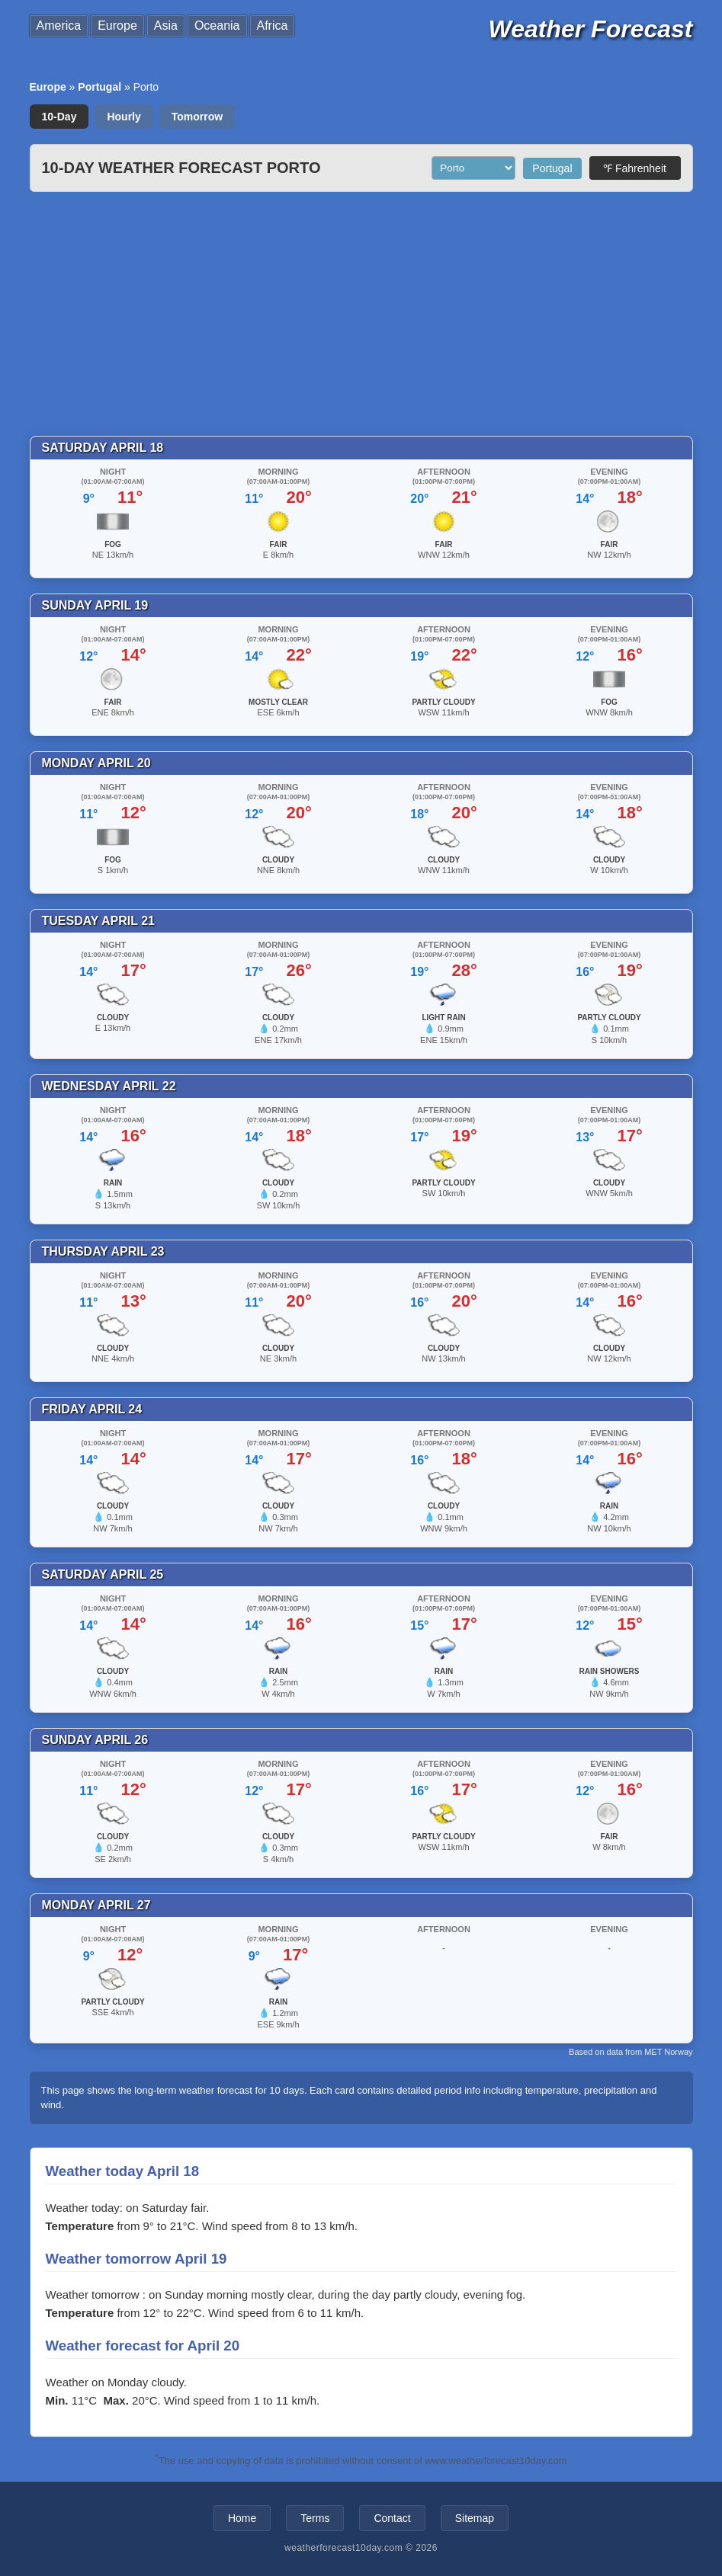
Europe (117, 25)
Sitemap (474, 2518)
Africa (272, 25)
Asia (166, 25)
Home (242, 2518)
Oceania (217, 25)
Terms (314, 2518)
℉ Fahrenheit (634, 168)
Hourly (123, 116)
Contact (392, 2518)
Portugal (99, 87)
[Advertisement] (361, 314)
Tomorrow (197, 116)
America (59, 25)
